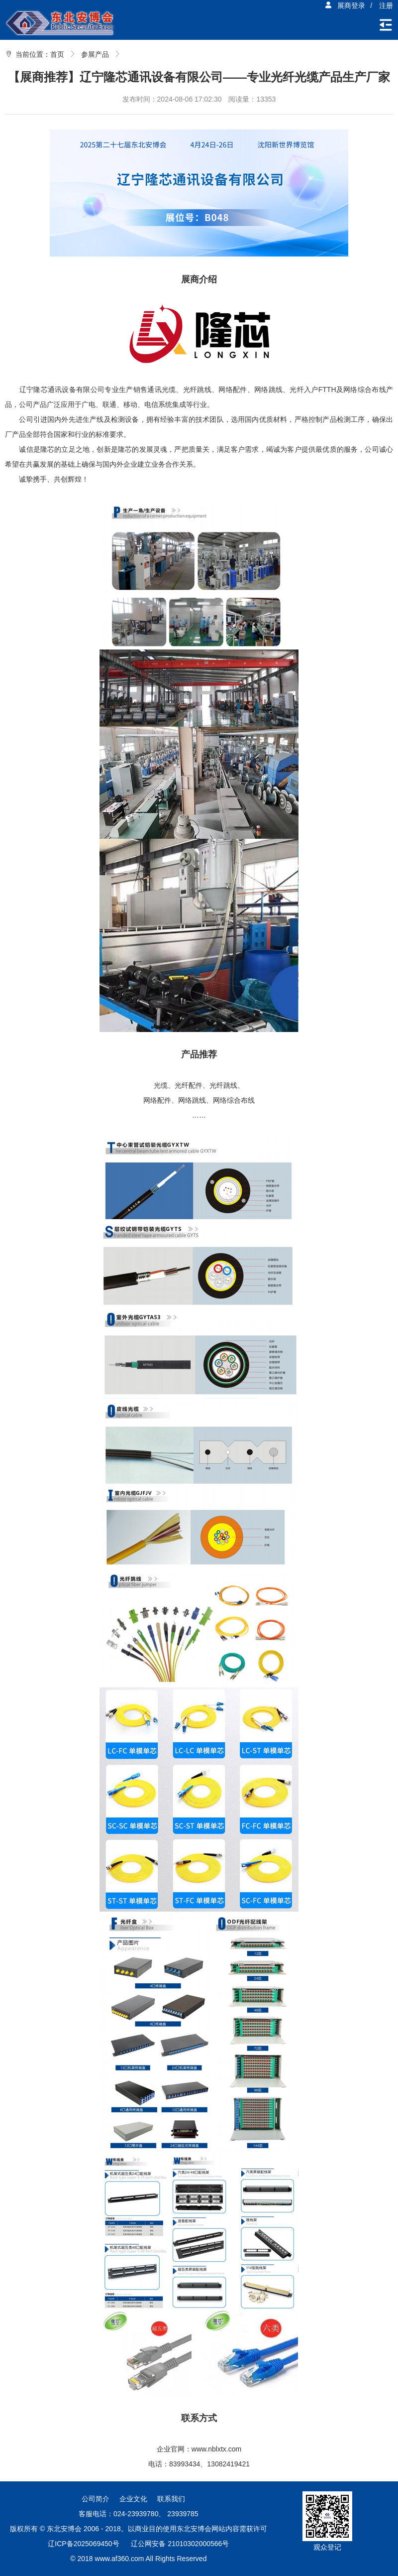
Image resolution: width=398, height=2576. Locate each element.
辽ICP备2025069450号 (83, 2544)
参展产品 (95, 54)
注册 (386, 5)
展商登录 (344, 5)
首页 (57, 54)
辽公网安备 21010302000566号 (180, 2544)
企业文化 (133, 2499)
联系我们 (171, 2499)
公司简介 (95, 2499)
